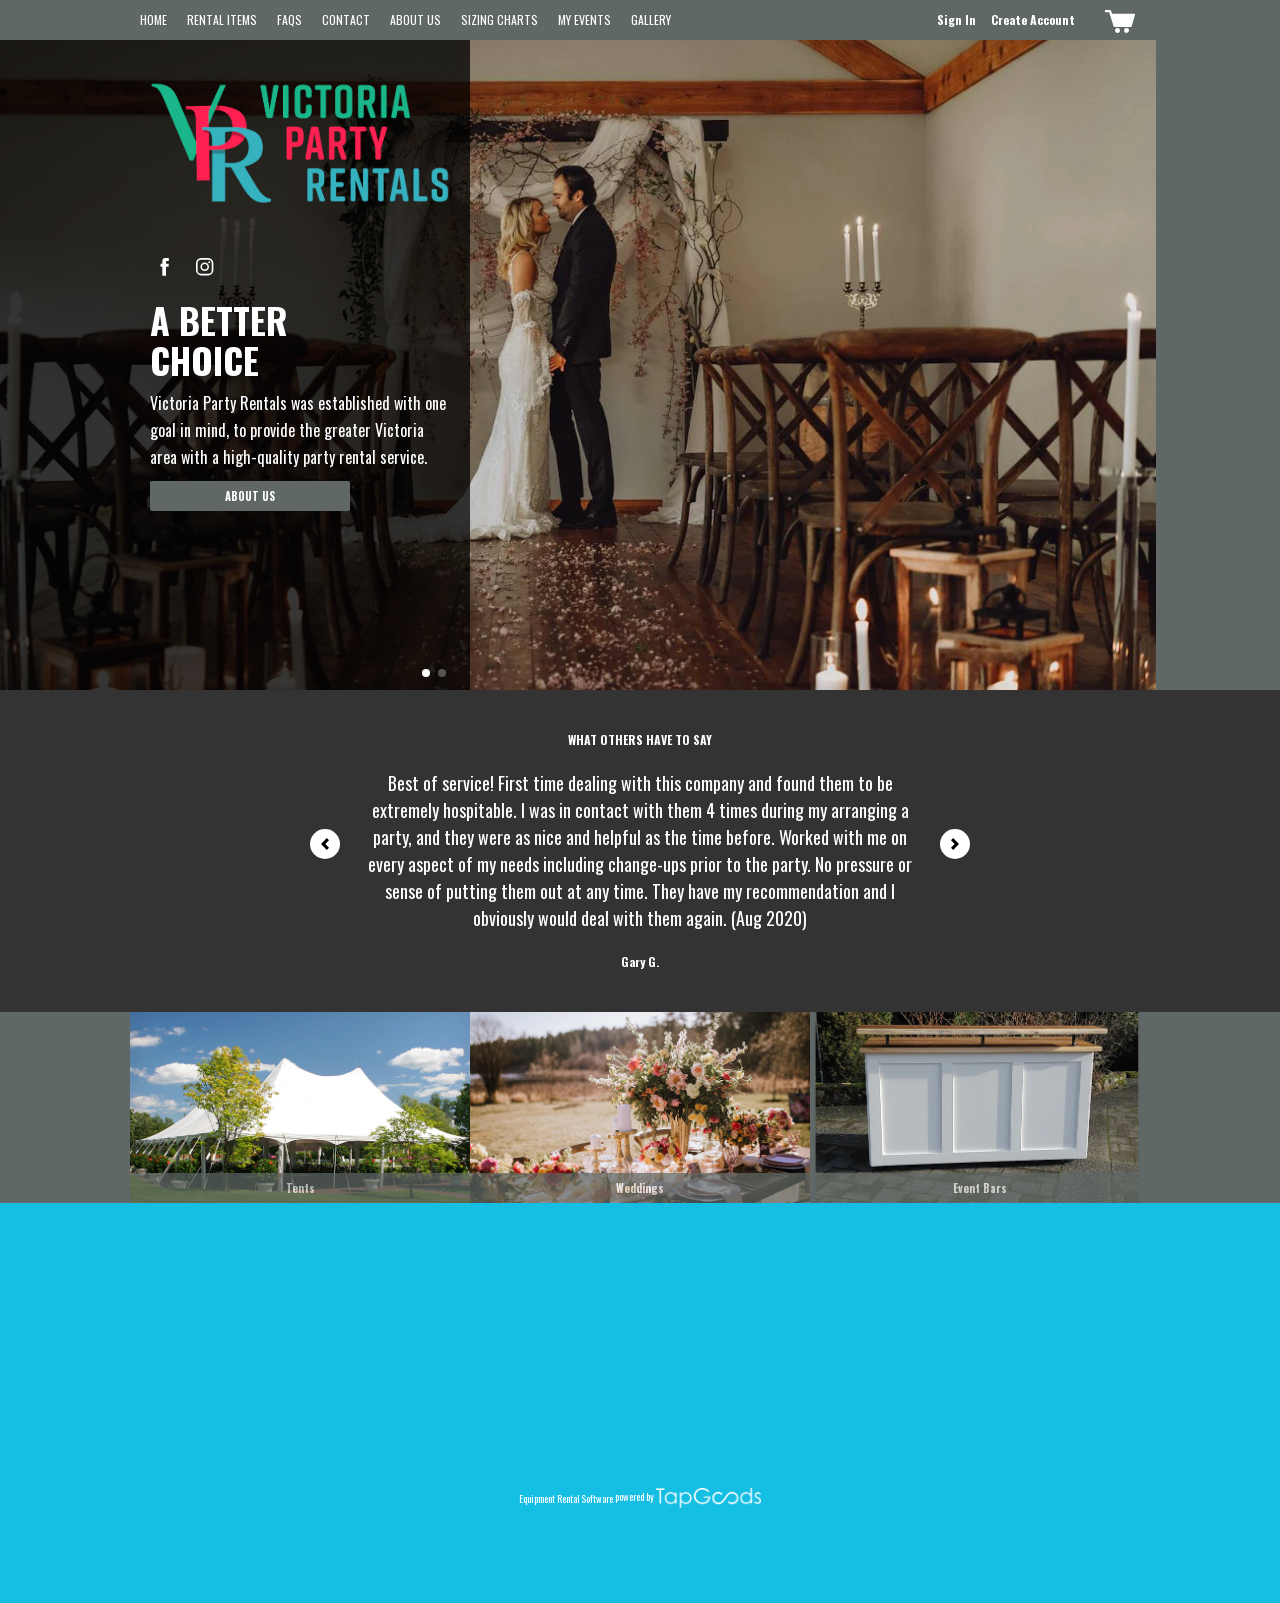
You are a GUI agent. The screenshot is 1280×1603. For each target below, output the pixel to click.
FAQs (289, 19)
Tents (300, 1188)
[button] (426, 673)
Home (153, 19)
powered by (634, 1497)
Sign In (956, 19)
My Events (584, 19)
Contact (346, 19)
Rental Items (222, 19)
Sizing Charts (499, 19)
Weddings (640, 1188)
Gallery (651, 19)
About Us (415, 19)
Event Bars (980, 1188)
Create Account (1033, 19)
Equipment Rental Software (566, 1498)
